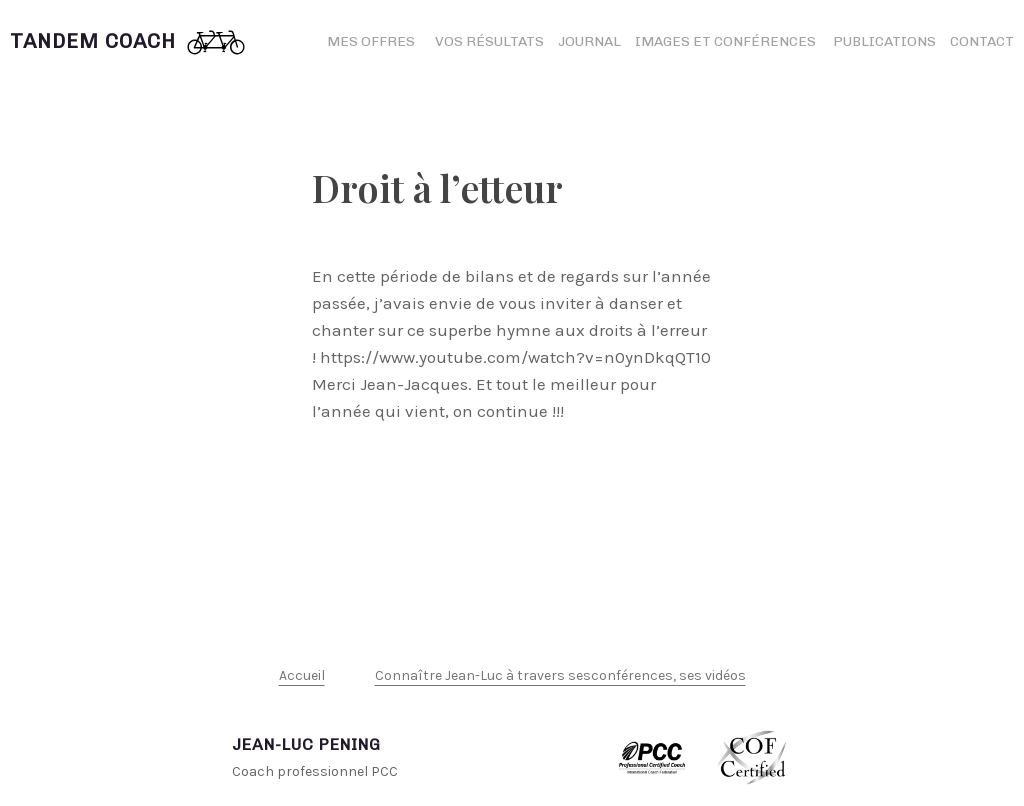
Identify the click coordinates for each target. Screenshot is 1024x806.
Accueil (302, 675)
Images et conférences (727, 41)
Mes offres (371, 41)
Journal (589, 41)
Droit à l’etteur (437, 187)
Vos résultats (489, 41)
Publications (884, 41)
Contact (982, 41)
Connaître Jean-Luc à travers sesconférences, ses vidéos (560, 675)
